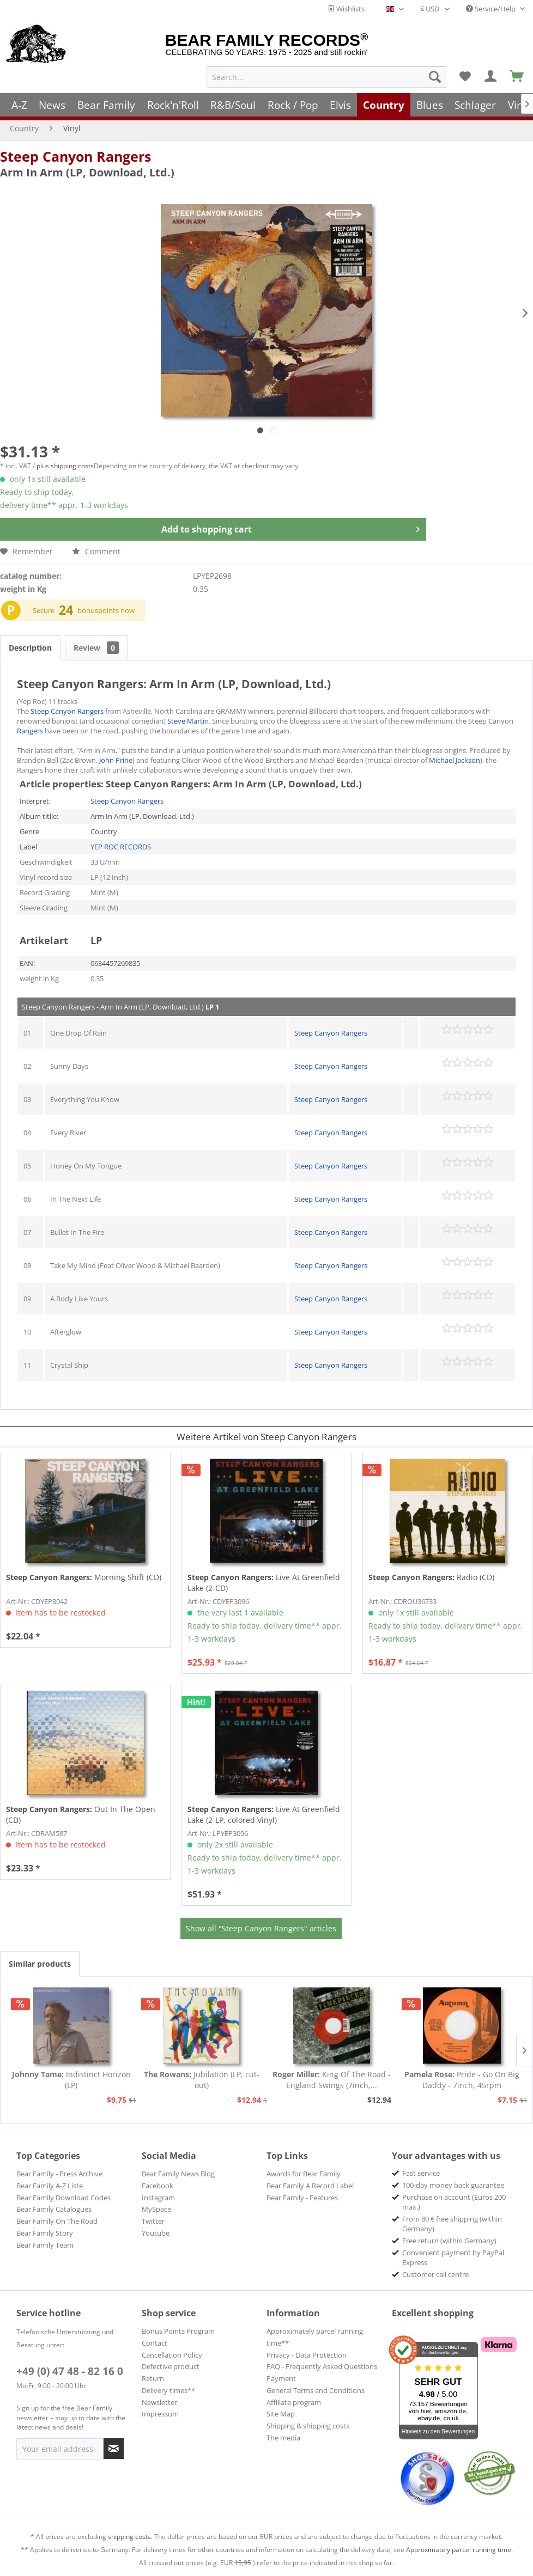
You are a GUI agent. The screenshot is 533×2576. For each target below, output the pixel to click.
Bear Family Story (44, 2233)
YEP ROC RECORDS (120, 847)
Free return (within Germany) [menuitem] (449, 2240)
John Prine (115, 760)
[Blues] (429, 105)
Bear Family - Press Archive (59, 2174)
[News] (52, 105)
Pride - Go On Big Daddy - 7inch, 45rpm (461, 2079)
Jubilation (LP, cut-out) (201, 2079)
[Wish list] (465, 77)
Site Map (280, 2414)
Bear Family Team (45, 2245)
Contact (154, 2343)
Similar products (40, 1964)
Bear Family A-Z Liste (49, 2185)
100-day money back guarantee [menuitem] (453, 2185)
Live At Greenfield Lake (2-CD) (263, 1582)
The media (283, 2438)
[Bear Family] (106, 105)
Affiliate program (293, 2402)
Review (96, 647)
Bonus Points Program (178, 2331)
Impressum (160, 2414)
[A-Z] (19, 105)
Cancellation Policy (172, 2355)
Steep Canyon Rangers (75, 156)
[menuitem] (326, 77)
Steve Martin (188, 721)
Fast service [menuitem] (421, 2173)
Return (153, 2378)
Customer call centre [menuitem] (435, 2274)
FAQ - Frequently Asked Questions (321, 2366)
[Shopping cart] (517, 77)
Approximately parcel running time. (459, 2549)
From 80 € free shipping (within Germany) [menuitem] (452, 2224)
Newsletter (159, 2402)
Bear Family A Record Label (310, 2185)
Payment (281, 2378)
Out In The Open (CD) (80, 1814)
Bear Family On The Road (57, 2221)
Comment (96, 551)
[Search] (434, 77)
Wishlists (346, 9)
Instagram (158, 2197)
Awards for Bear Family (303, 2174)
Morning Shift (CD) (83, 1577)
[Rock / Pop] (293, 105)
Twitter (153, 2221)
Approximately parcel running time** (314, 2337)
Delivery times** (168, 2390)
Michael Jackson (454, 760)
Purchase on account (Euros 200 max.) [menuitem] (454, 2202)
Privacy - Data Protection (306, 2355)
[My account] (491, 77)
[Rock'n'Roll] (173, 105)
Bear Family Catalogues (54, 2209)
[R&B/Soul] (233, 105)
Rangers (30, 731)
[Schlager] (475, 105)
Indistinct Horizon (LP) (71, 2079)
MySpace (156, 2209)
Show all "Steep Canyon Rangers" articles (261, 1928)
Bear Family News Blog (178, 2174)
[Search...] (326, 77)
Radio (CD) (431, 1577)
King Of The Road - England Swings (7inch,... (331, 2079)
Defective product (170, 2366)
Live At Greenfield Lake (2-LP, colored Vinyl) (263, 1814)
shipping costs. (130, 2536)
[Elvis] (341, 105)
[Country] (383, 105)
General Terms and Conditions (315, 2390)
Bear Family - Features (302, 2197)
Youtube (155, 2233)
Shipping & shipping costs (307, 2426)
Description (30, 648)
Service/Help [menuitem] (491, 9)
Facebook (157, 2185)
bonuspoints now (106, 610)
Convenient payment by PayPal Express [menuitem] (453, 2257)
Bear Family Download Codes (63, 2197)
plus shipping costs (65, 465)
